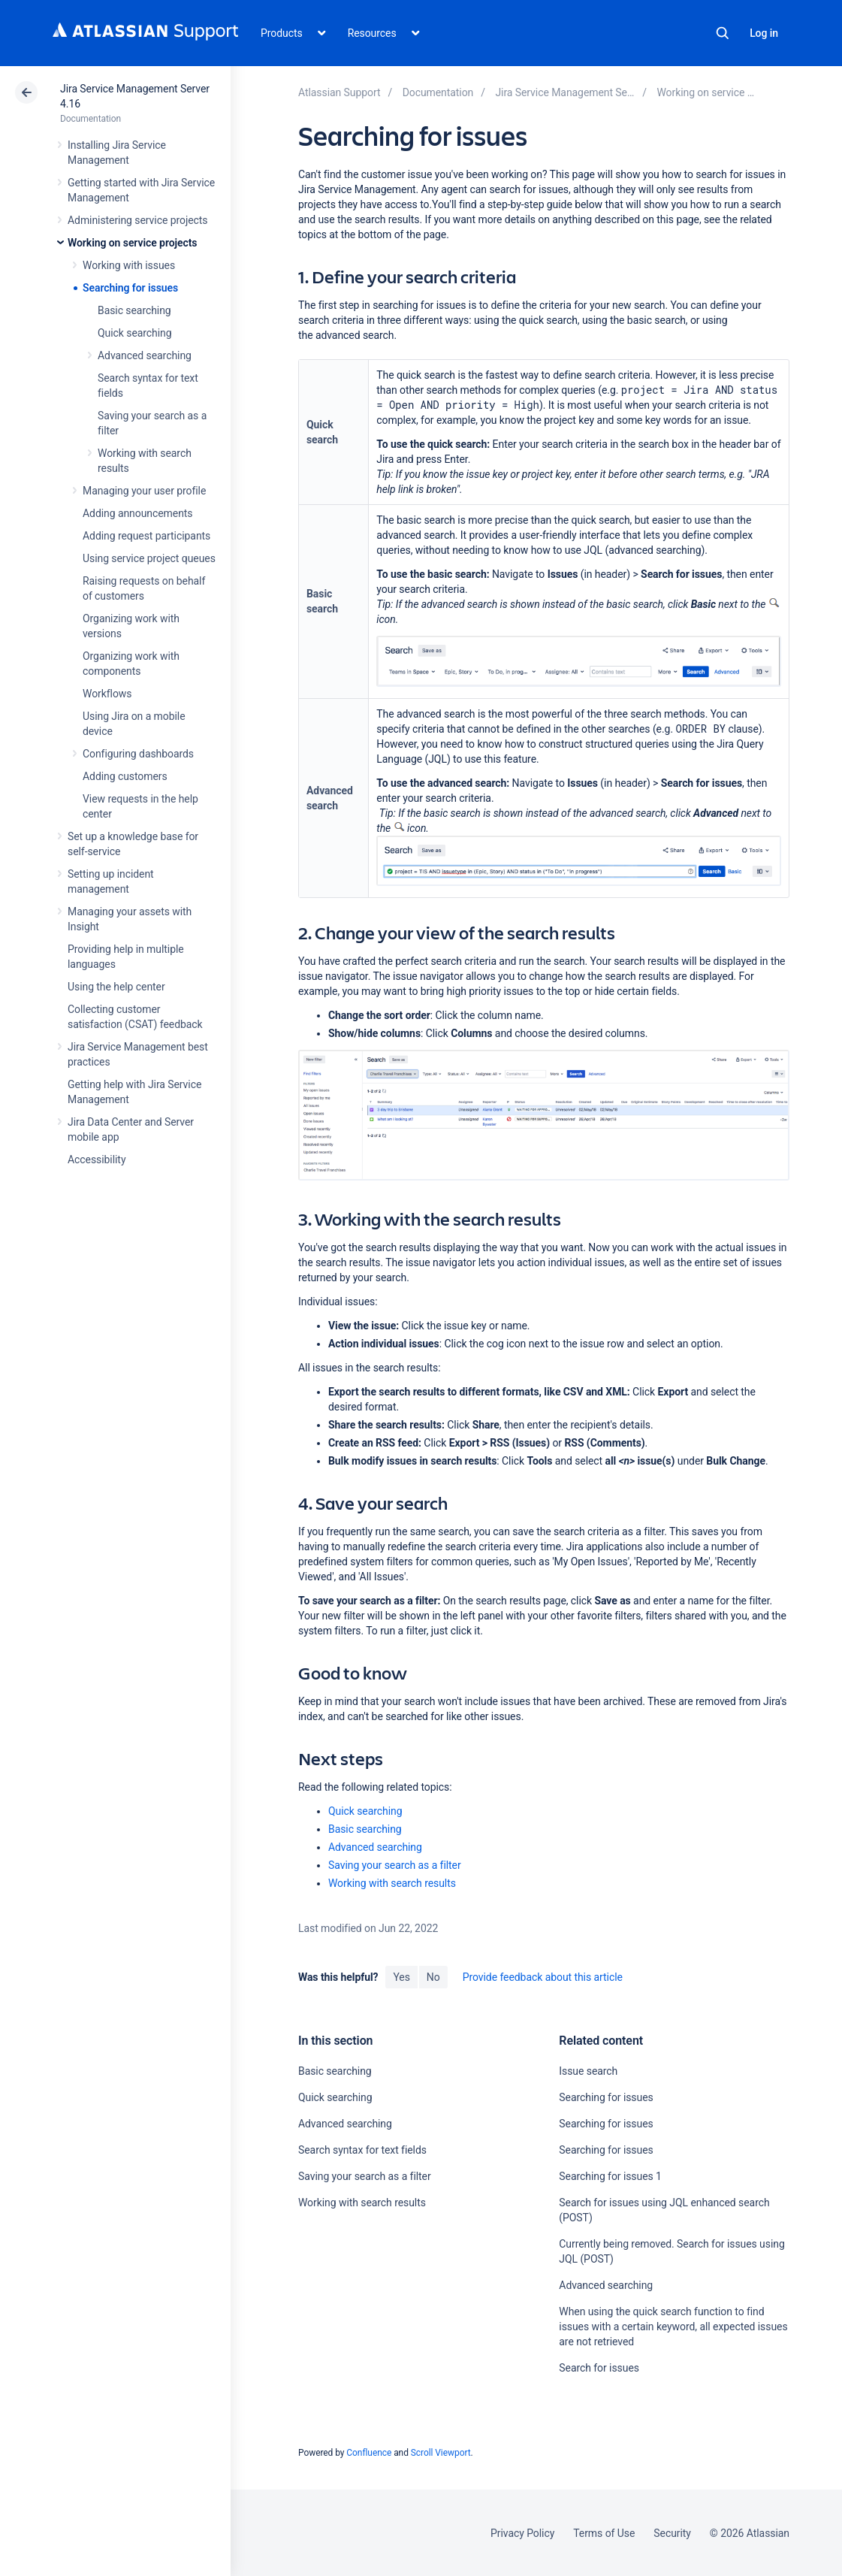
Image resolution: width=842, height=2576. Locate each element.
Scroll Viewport (441, 2453)
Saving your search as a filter (394, 1865)
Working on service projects (132, 243)
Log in (764, 33)
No (433, 1977)
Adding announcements (138, 513)
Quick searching (135, 333)
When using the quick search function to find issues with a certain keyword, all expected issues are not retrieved (673, 2326)
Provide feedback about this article (543, 1977)
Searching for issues (130, 288)
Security (672, 2533)
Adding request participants (146, 536)
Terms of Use (604, 2533)
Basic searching (134, 310)
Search (723, 33)
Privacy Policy (522, 2533)
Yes (401, 1977)
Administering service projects (137, 220)
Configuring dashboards (138, 754)
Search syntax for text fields (362, 2150)
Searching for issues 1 (610, 2176)
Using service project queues (149, 558)
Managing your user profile (144, 491)
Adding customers (125, 776)
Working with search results (392, 1883)
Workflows (107, 694)
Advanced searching (145, 355)
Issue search (588, 2071)
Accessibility (96, 1159)
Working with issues (129, 265)
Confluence (368, 2453)
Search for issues (599, 2368)
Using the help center (116, 987)
